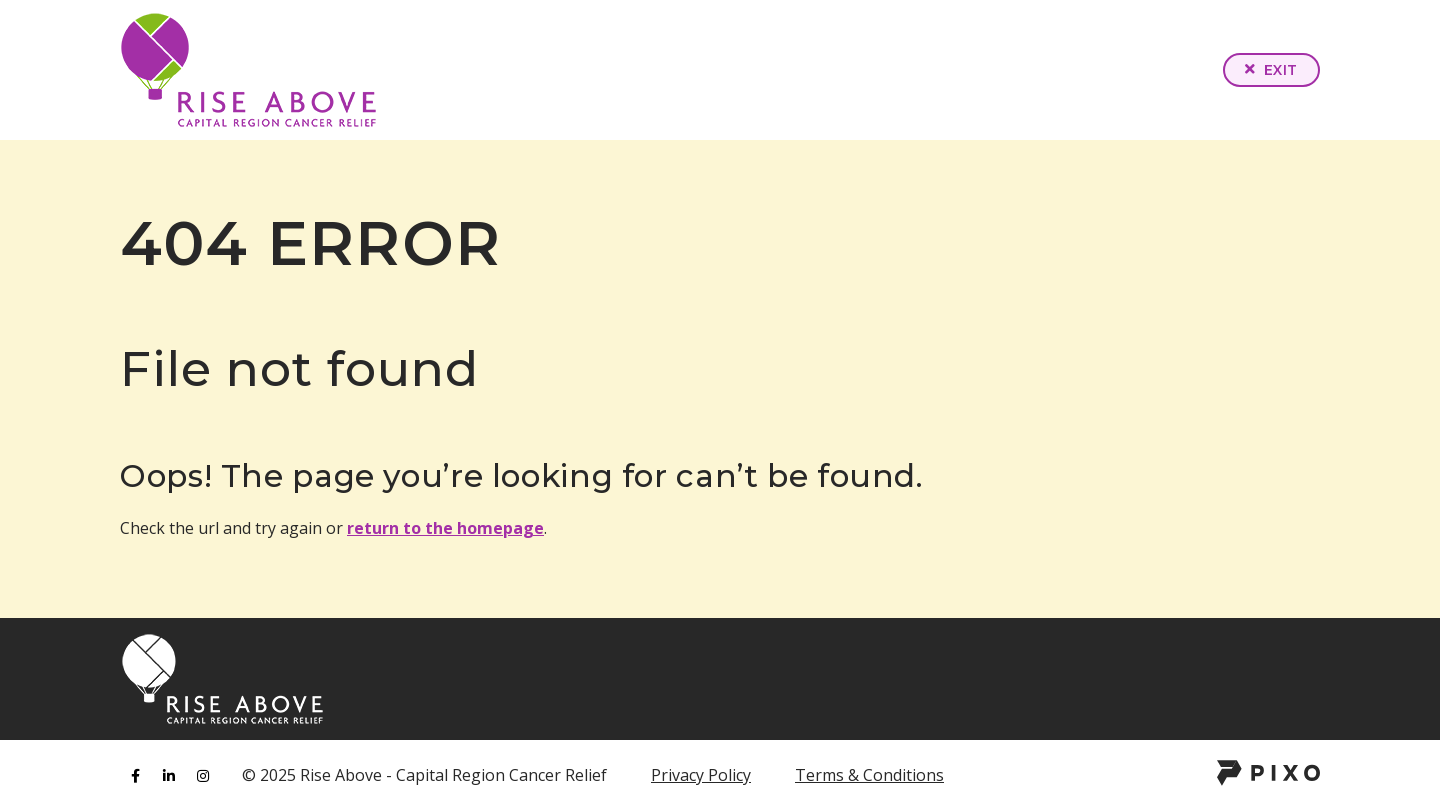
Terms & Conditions (869, 775)
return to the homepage (445, 528)
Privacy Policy (701, 775)
